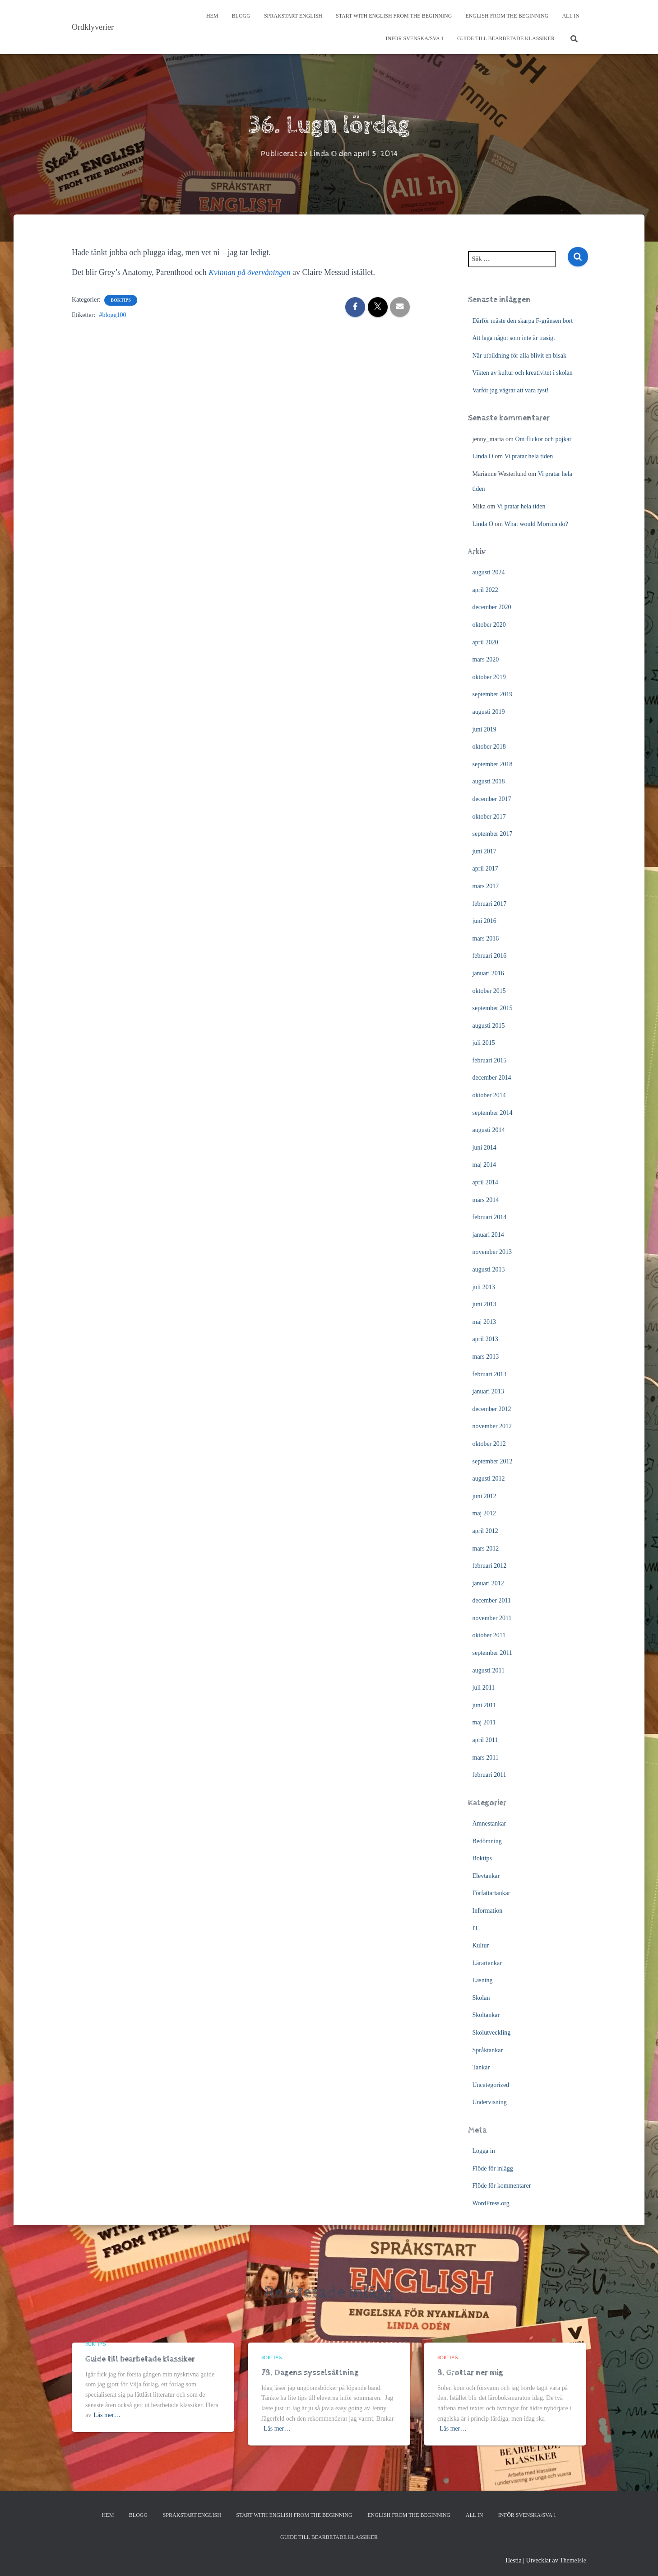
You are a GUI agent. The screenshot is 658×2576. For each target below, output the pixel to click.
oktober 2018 (489, 746)
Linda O (483, 456)
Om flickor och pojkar (543, 438)
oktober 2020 (489, 624)
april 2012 (485, 1531)
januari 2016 (488, 973)
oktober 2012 (489, 1443)
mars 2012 (486, 1548)
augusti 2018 (489, 781)
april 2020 (485, 641)
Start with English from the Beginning (394, 16)
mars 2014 (486, 1199)
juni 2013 (484, 1304)
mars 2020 (486, 659)
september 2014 (493, 1112)
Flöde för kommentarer (502, 2185)
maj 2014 (484, 1164)
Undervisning (490, 2102)
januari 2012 (488, 1582)
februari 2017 (490, 903)
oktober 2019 (489, 677)
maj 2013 (484, 1321)
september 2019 (493, 694)
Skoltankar (486, 2015)
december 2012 (492, 1408)
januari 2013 (488, 1391)
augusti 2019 (489, 711)
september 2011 (493, 1652)
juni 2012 (484, 1495)
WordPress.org (491, 2203)
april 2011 (485, 1740)
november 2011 (492, 1618)
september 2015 (493, 1008)
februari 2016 (490, 955)
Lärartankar (487, 1962)
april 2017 (485, 868)
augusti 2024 (489, 572)
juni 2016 (484, 921)
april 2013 (485, 1339)
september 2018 (493, 764)
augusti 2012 (489, 1478)
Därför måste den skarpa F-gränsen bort (523, 320)
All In (570, 16)
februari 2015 (490, 1060)
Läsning (483, 1980)
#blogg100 (112, 315)
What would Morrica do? (536, 523)
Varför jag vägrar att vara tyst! (511, 390)
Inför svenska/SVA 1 (414, 38)
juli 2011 (484, 1687)
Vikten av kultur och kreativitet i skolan (523, 372)
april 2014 (485, 1182)
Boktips (120, 300)
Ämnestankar (489, 1823)
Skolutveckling (492, 2032)
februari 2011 (489, 1774)
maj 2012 (484, 1513)
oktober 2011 (489, 1635)
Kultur (481, 1945)
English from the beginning (506, 16)
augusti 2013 (489, 1269)
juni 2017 (484, 851)
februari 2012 (490, 1565)
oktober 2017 (489, 816)
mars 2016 (486, 938)
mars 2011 (486, 1757)
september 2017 (493, 833)
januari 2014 (488, 1234)
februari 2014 (490, 1217)
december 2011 (492, 1600)
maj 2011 (484, 1722)
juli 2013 (484, 1286)
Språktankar (488, 2049)
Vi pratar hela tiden (529, 456)
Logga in (484, 2150)
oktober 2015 (489, 990)
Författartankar (491, 1893)
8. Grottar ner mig (470, 2372)
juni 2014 (484, 1147)
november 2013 (492, 1251)
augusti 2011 (489, 1670)
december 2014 (492, 1077)
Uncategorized (491, 2085)
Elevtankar (486, 1875)
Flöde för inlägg (493, 2168)
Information (488, 1910)
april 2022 (485, 590)
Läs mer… (106, 2415)
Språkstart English (293, 16)
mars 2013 (486, 1356)
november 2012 (492, 1426)
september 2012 (493, 1461)
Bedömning (487, 1840)
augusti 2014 (489, 1130)
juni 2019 (484, 729)
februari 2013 (490, 1373)
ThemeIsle (573, 2560)
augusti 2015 (489, 1025)
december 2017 (492, 799)
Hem (212, 16)
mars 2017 (486, 886)
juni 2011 (484, 1705)
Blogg (241, 16)
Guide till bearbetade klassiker (506, 38)
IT (475, 1927)
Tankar (481, 2067)
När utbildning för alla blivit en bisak (519, 355)
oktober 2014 (489, 1095)
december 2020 (492, 607)
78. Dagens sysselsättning (310, 2372)
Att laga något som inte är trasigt (514, 338)
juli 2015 (484, 1042)
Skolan (481, 1997)
